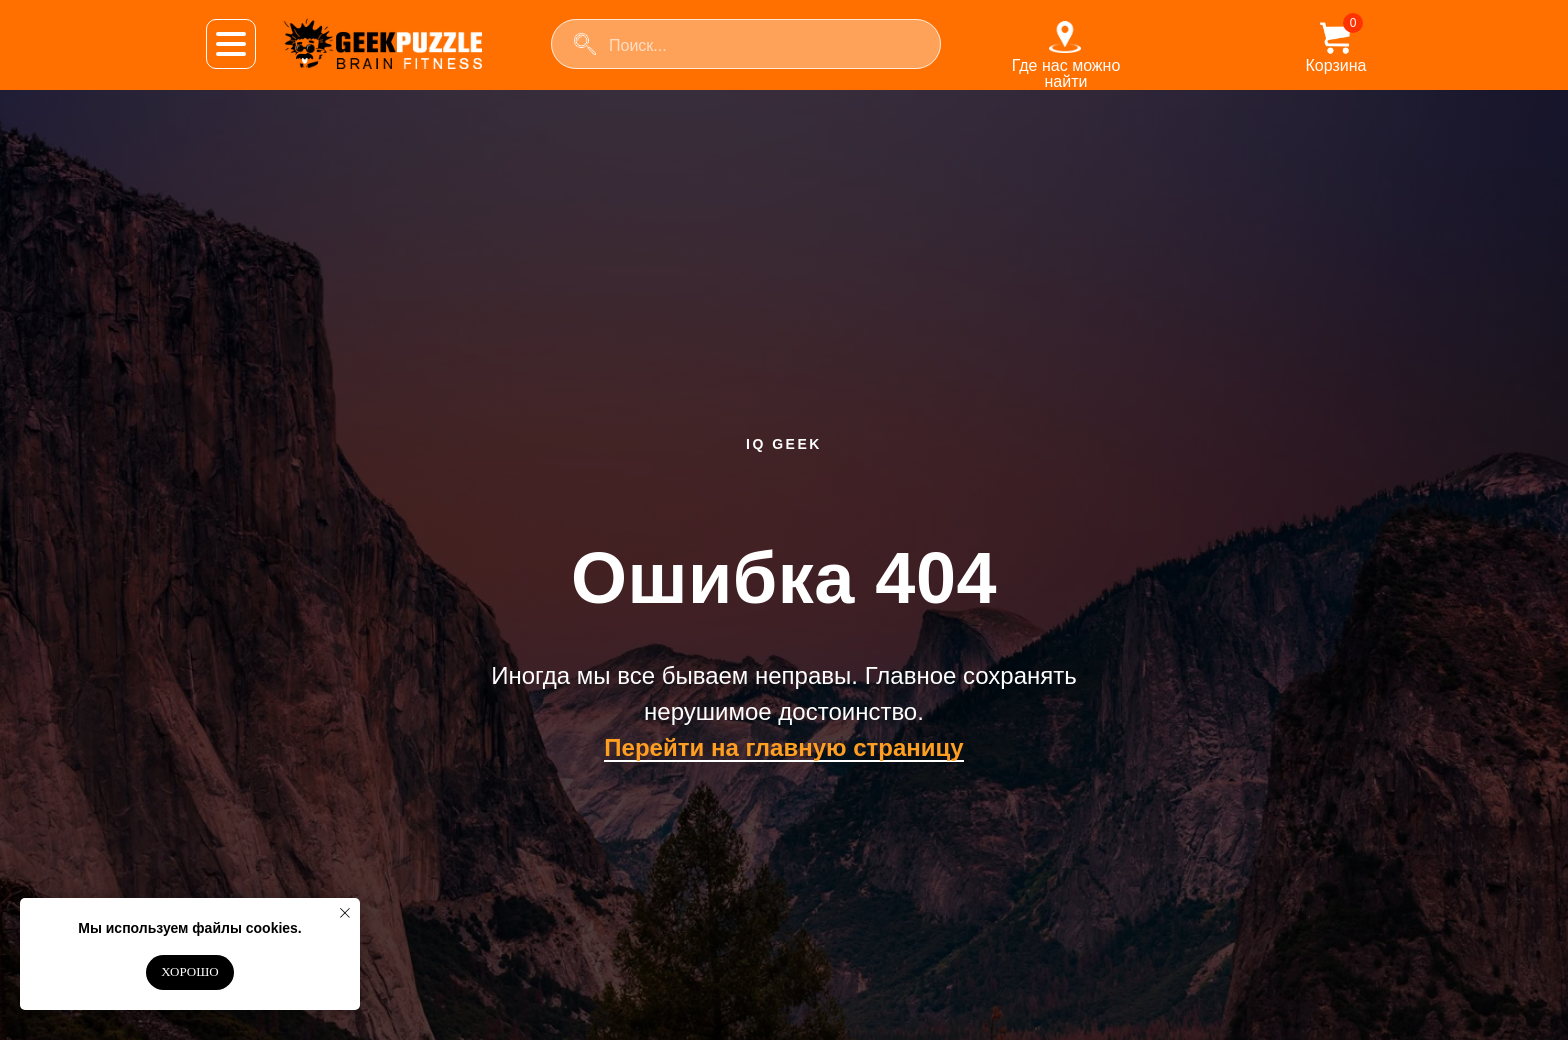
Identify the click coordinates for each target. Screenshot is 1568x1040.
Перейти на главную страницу (783, 747)
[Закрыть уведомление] (345, 913)
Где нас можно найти (1066, 73)
